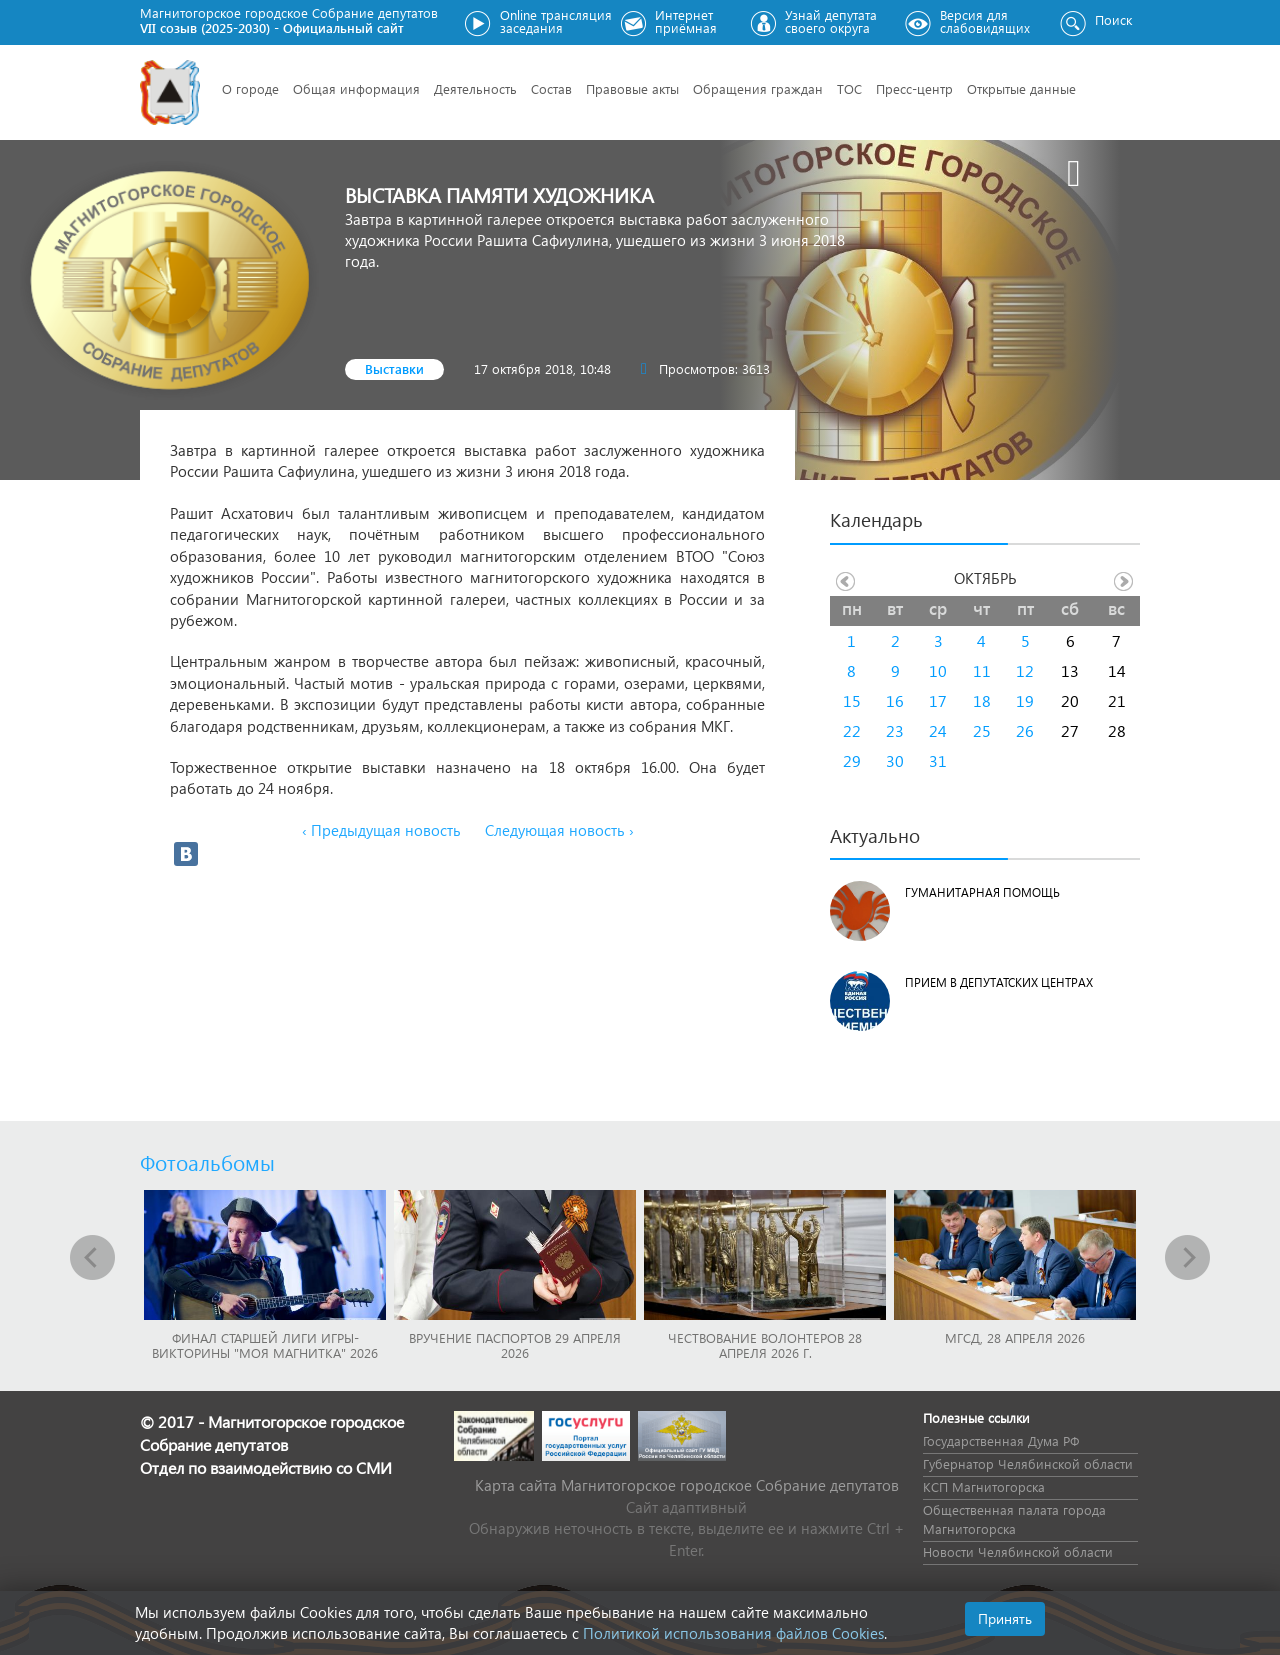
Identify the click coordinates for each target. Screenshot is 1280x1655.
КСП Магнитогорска (984, 1486)
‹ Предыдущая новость (381, 830)
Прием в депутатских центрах (999, 982)
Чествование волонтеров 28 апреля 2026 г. (765, 1345)
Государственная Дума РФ (1001, 1440)
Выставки (394, 368)
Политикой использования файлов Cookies (733, 1633)
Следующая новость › (559, 830)
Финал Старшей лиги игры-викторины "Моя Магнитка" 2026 (265, 1345)
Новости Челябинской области (1018, 1551)
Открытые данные (1021, 88)
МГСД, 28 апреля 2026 (1015, 1337)
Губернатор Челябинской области (1028, 1463)
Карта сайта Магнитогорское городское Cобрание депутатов (687, 1485)
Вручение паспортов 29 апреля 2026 (515, 1345)
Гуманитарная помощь (982, 892)
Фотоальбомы (207, 1162)
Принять (1005, 1618)
